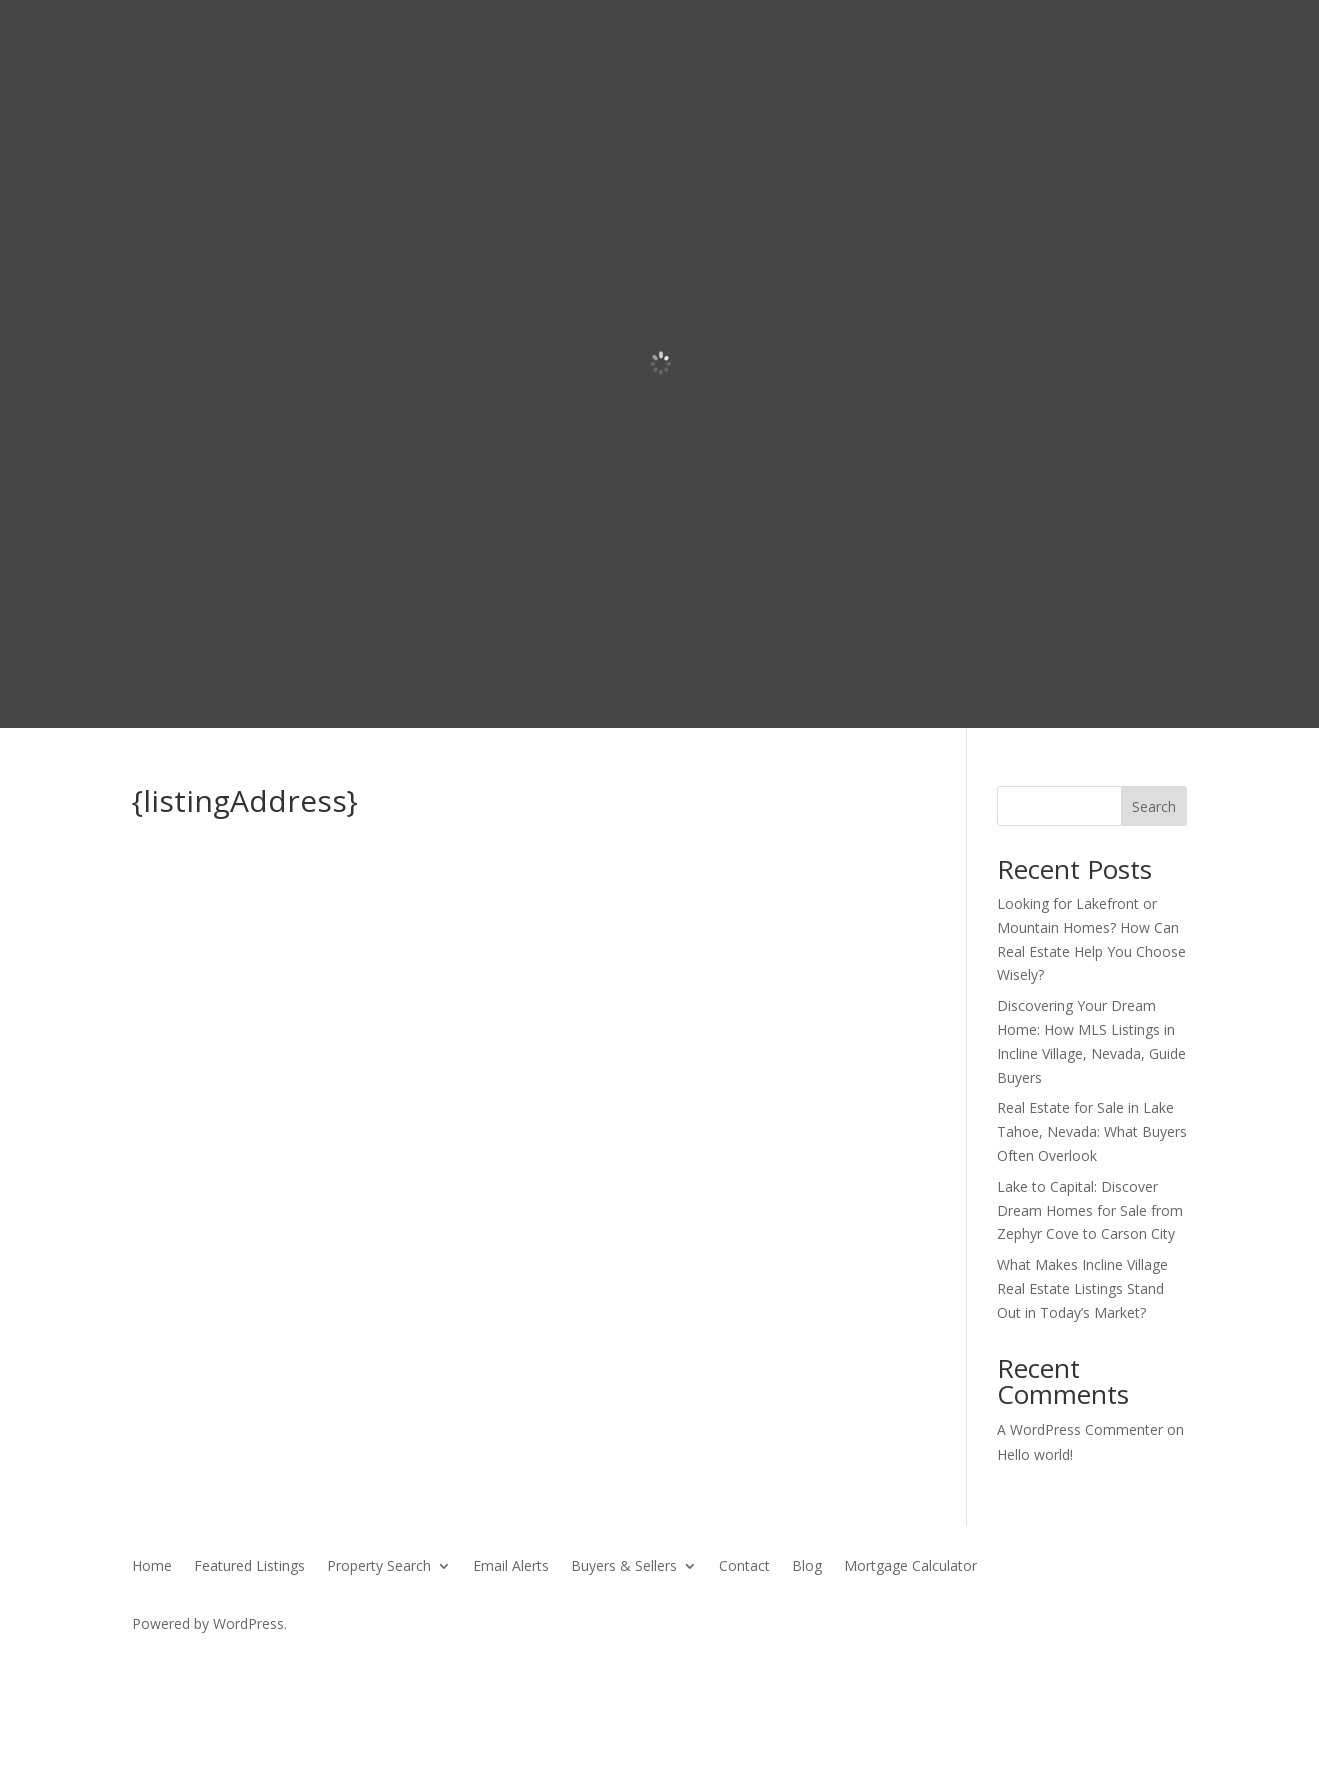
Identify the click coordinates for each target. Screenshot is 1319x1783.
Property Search (379, 1567)
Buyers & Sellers (624, 1567)
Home (152, 1567)
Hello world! (1035, 1454)
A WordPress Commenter (1080, 1429)
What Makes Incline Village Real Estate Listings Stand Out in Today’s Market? (1082, 1288)
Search (1154, 806)
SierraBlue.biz (366, 1661)
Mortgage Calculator (910, 1567)
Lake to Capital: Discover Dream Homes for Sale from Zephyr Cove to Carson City (1090, 1210)
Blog (807, 1567)
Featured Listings (249, 1567)
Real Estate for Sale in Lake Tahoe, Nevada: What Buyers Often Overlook (1092, 1131)
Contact (744, 1567)
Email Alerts (511, 1567)
